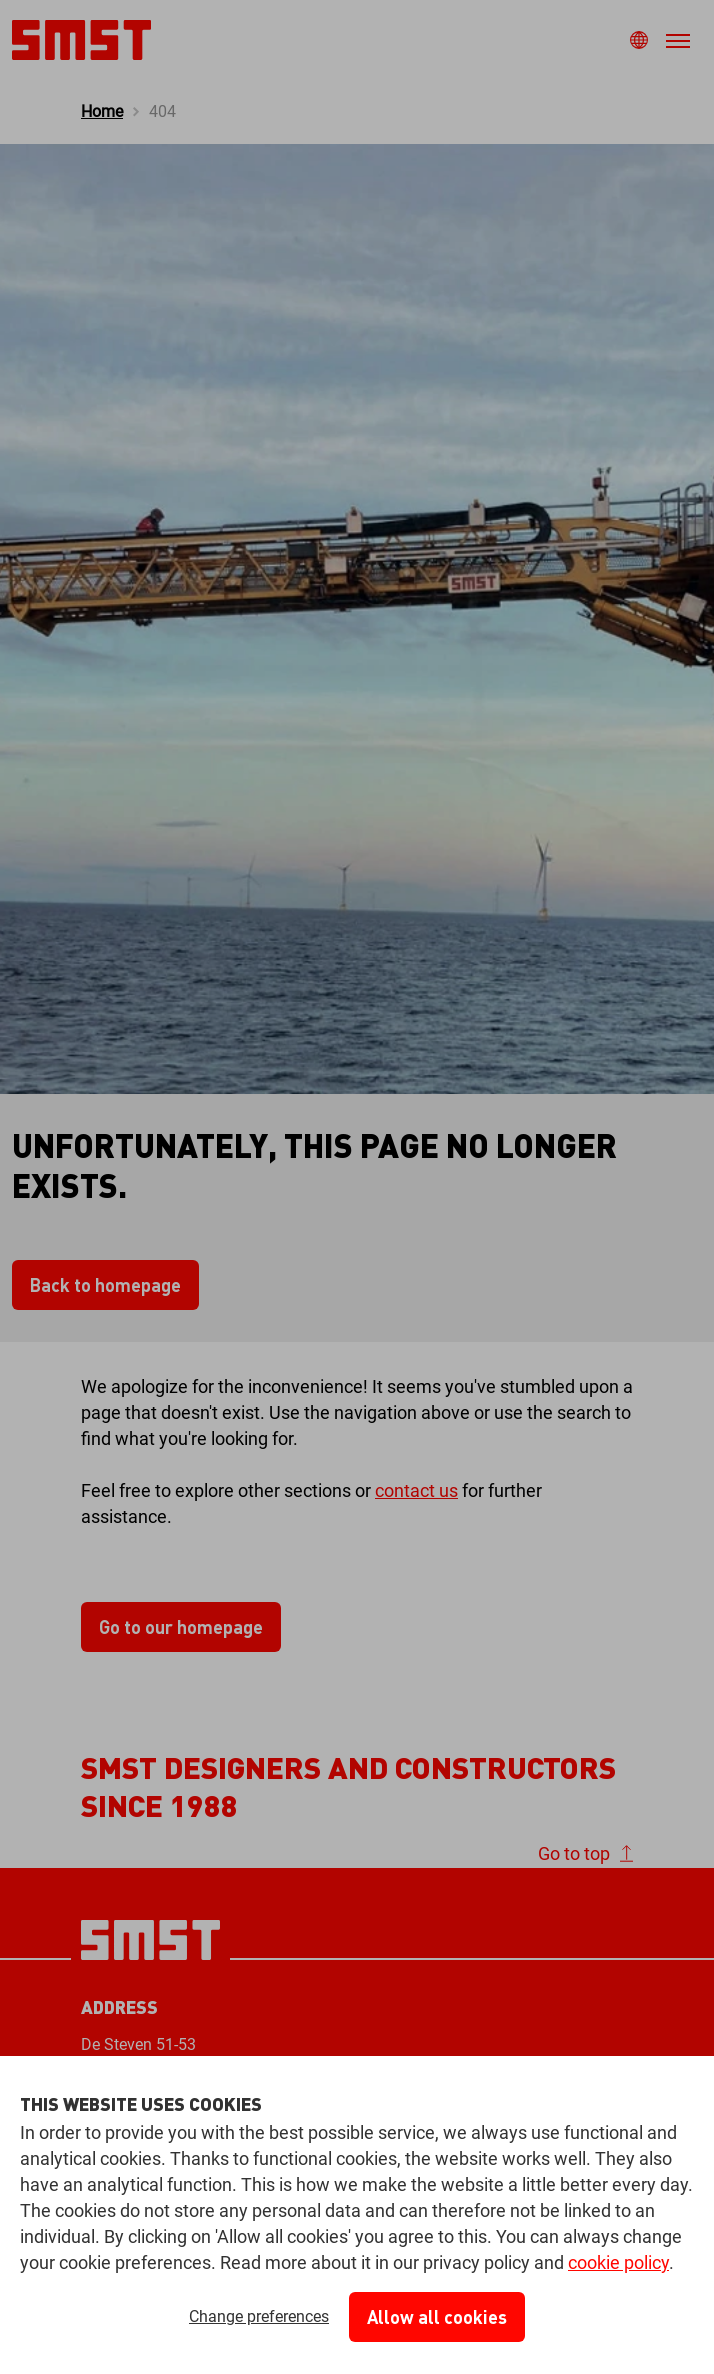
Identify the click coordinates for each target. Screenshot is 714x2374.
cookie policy (618, 2262)
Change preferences (259, 2316)
